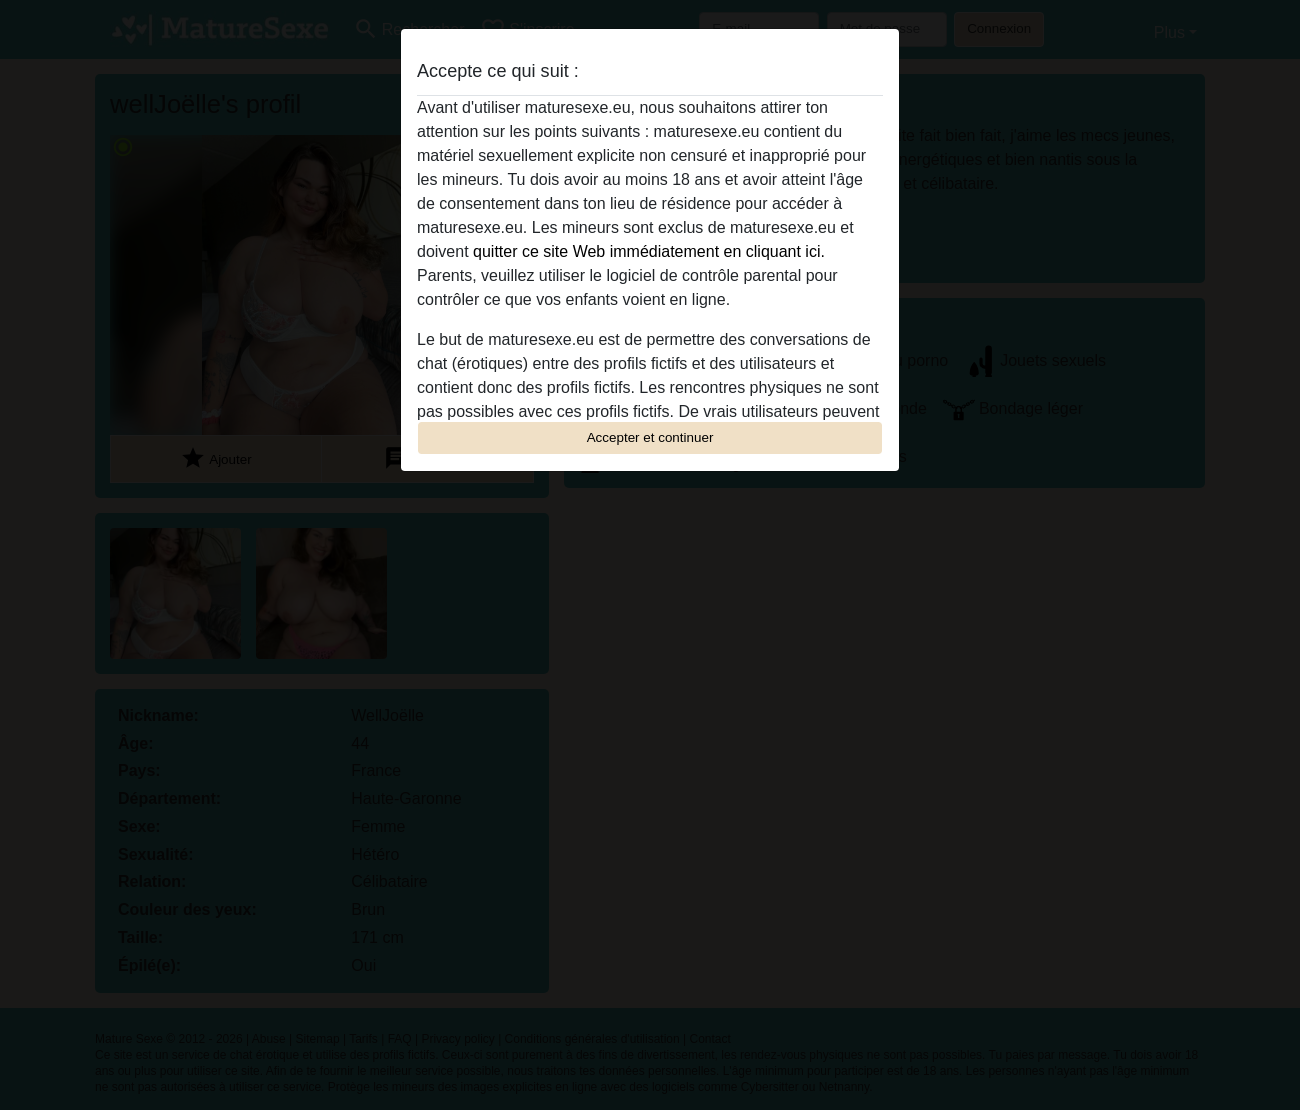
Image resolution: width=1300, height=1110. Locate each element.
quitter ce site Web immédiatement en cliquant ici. (649, 251)
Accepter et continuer (650, 437)
